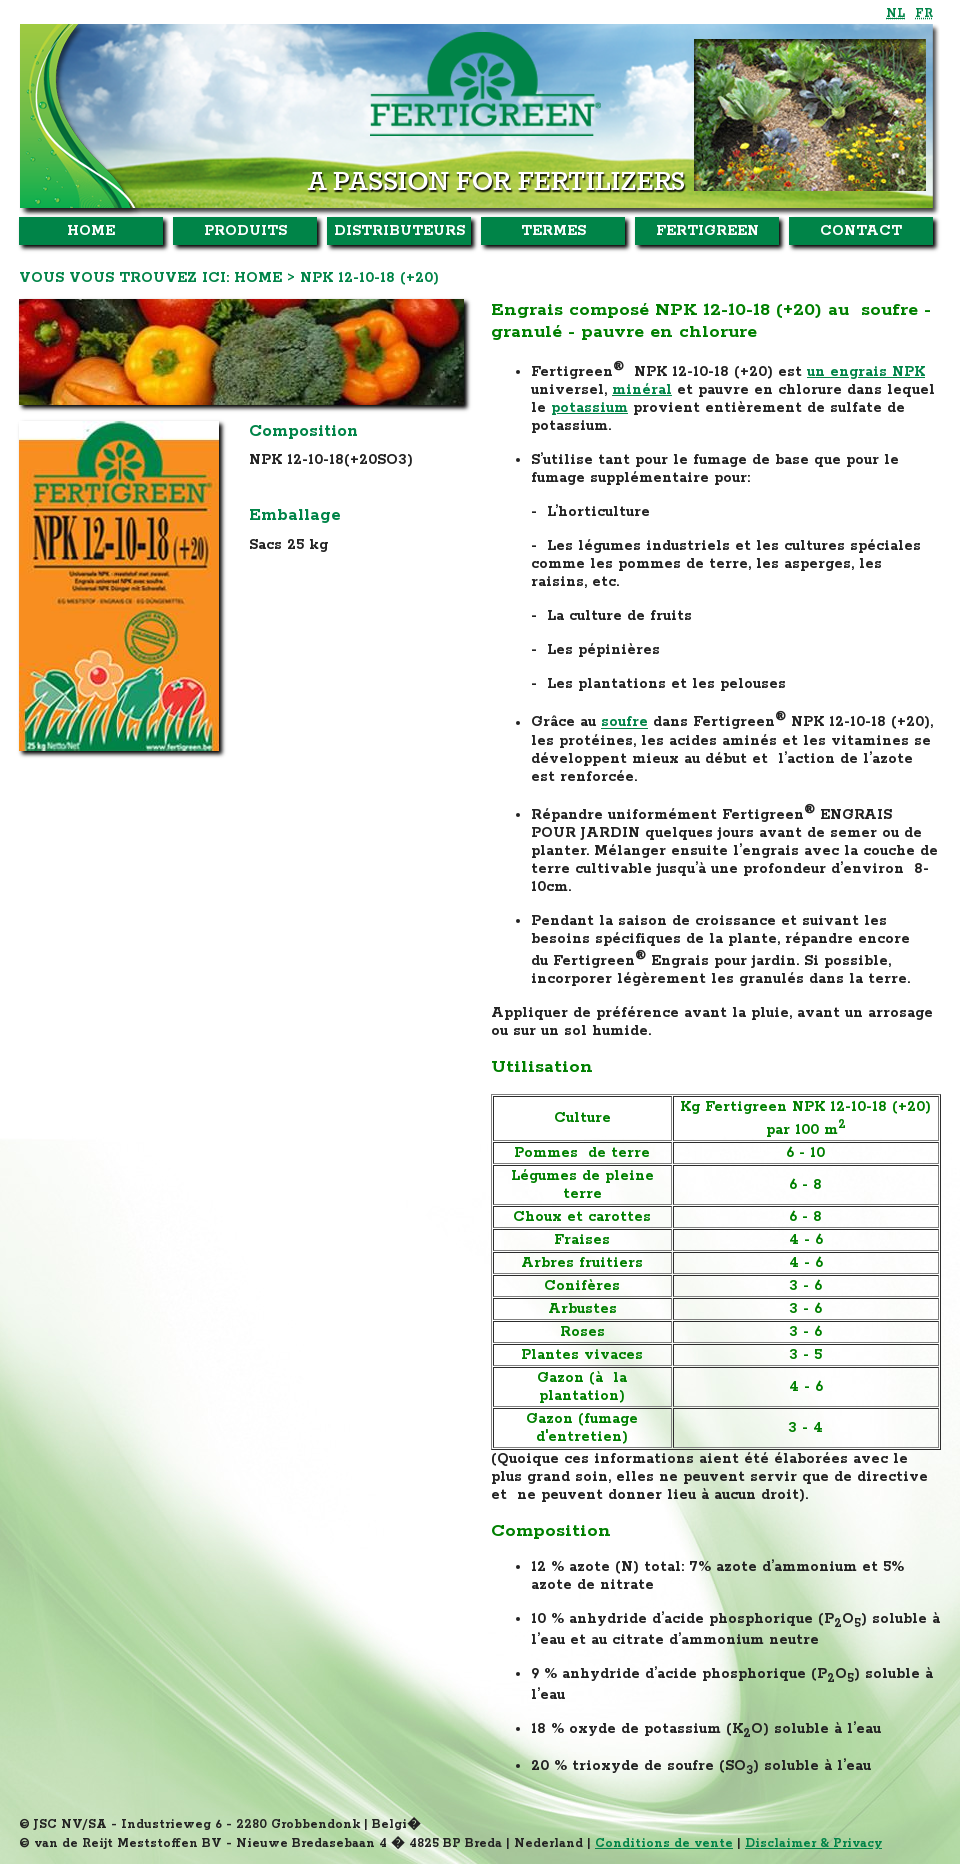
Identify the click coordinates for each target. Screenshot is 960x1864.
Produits (245, 231)
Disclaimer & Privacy (813, 1843)
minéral (642, 390)
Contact (861, 231)
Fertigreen (707, 231)
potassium (589, 408)
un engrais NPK (866, 372)
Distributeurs (399, 231)
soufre (624, 723)
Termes (553, 231)
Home (91, 231)
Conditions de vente (664, 1843)
